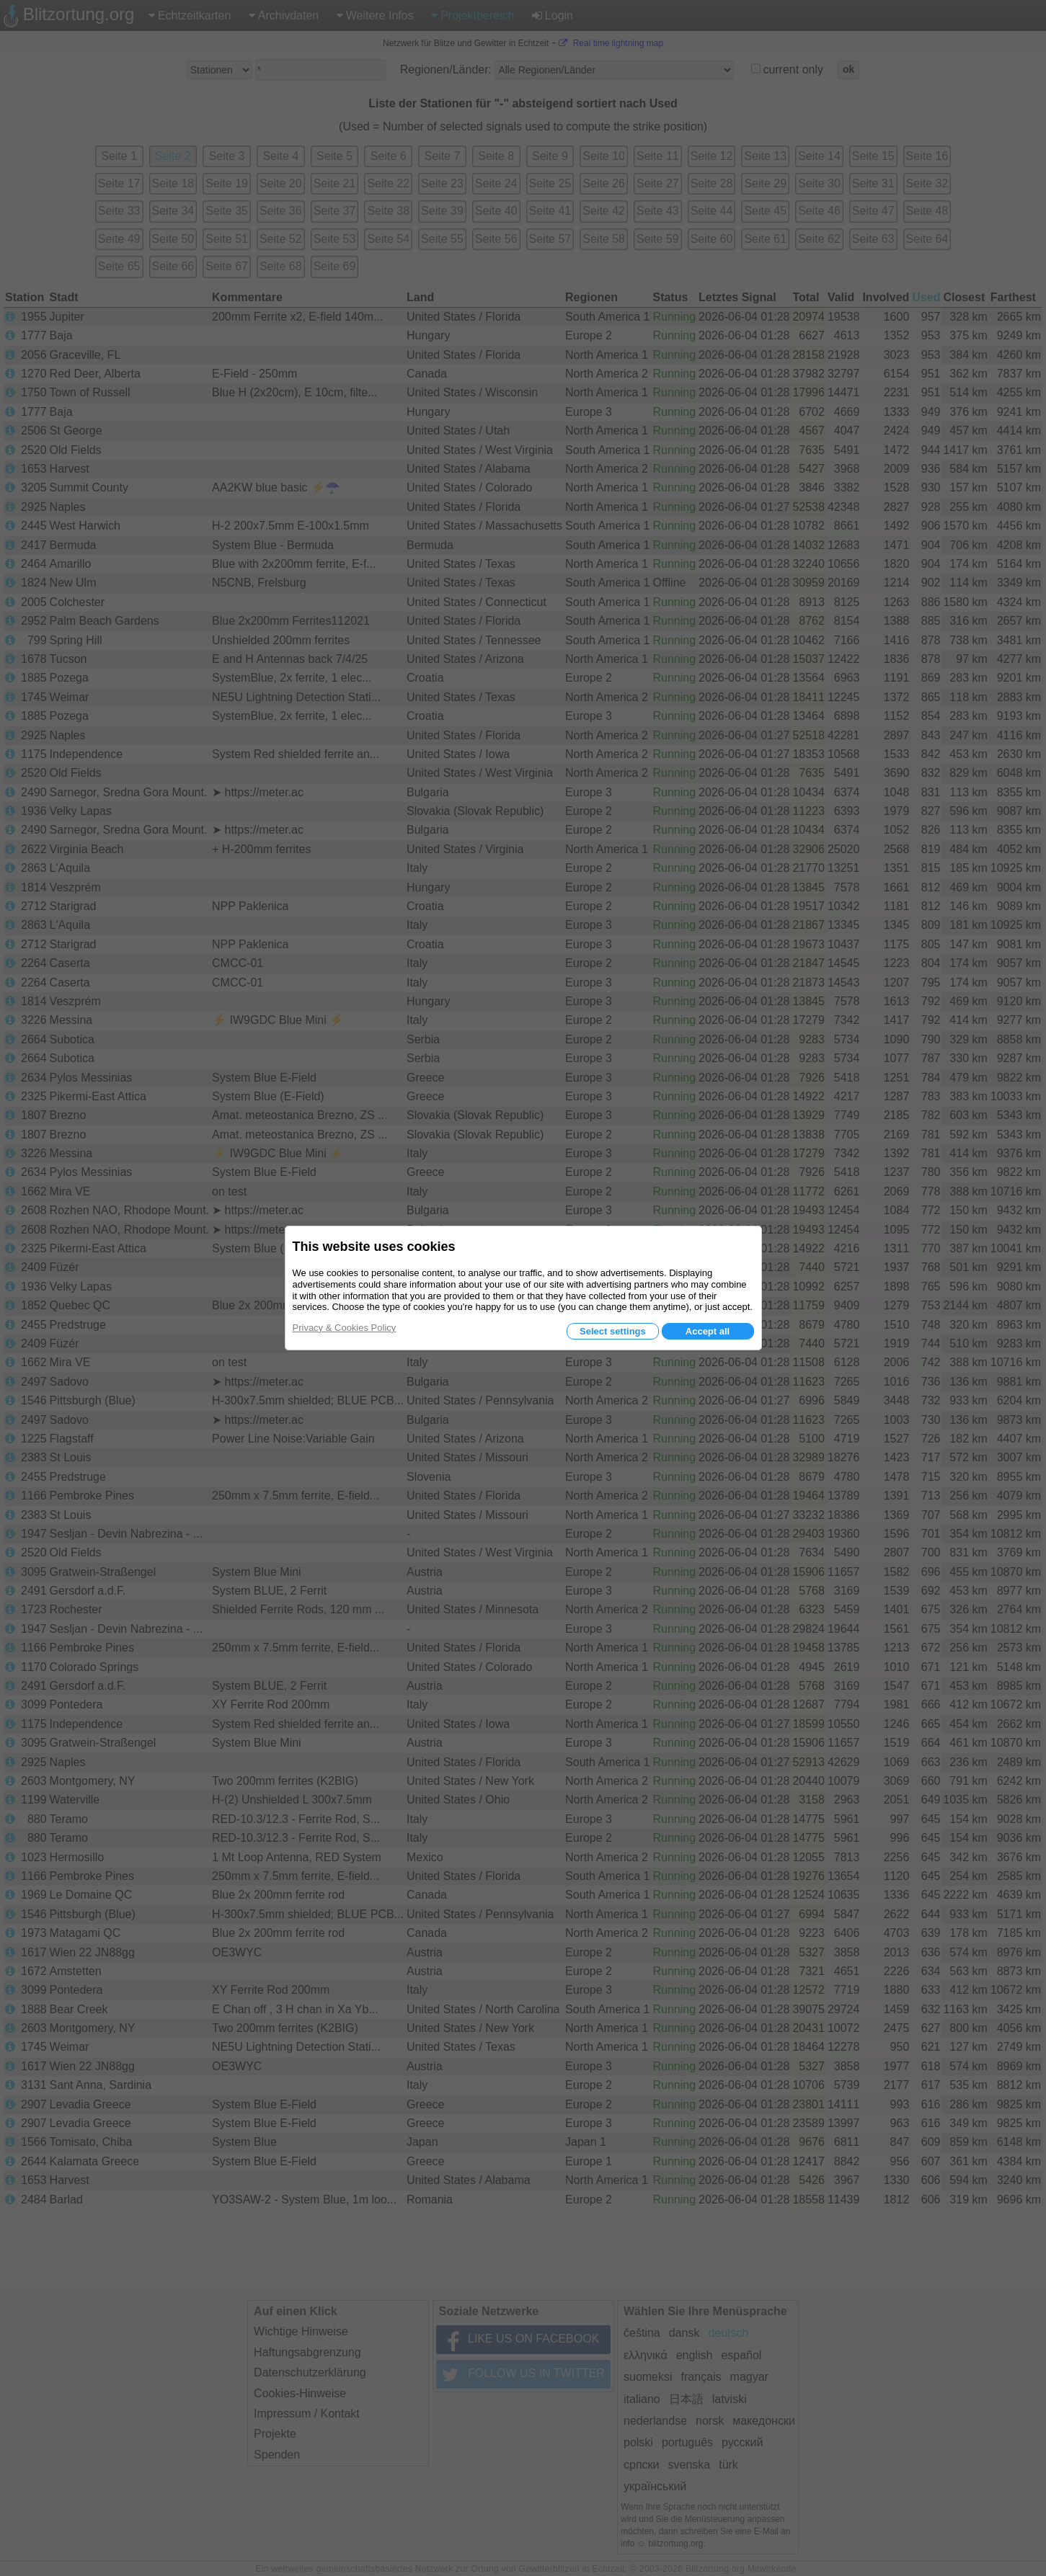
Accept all (708, 1331)
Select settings (613, 1331)
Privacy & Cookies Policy (344, 1327)
